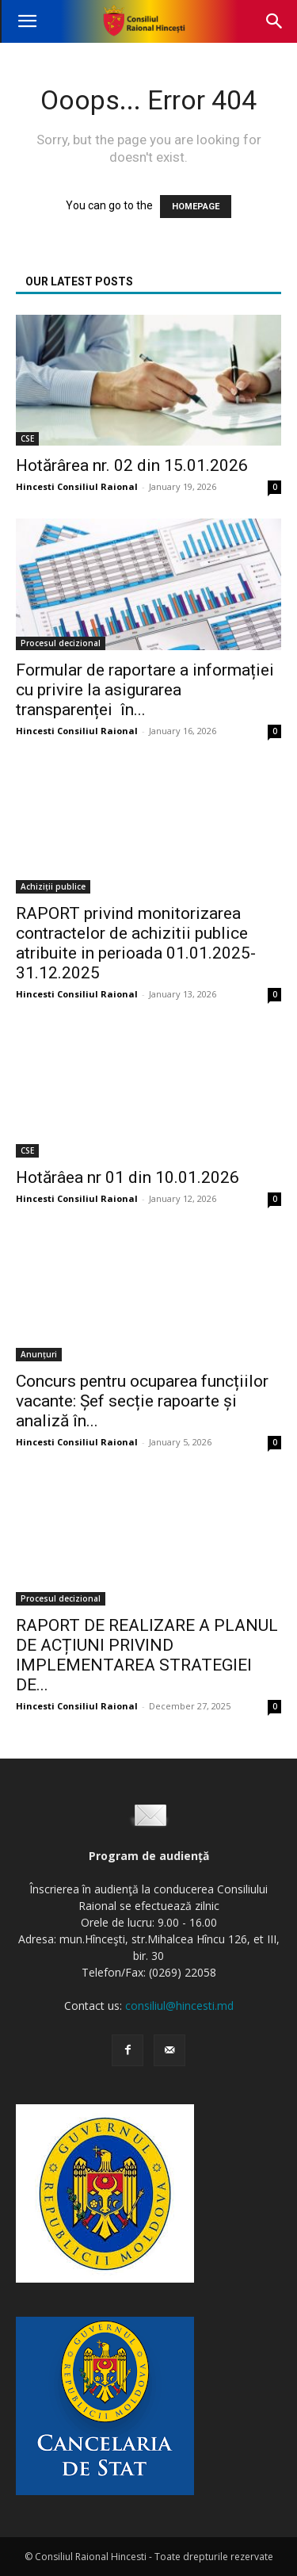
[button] (27, 21)
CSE (27, 438)
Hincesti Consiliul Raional (77, 486)
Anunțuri (39, 1354)
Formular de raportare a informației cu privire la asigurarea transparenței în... (145, 689)
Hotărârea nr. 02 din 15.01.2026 (132, 465)
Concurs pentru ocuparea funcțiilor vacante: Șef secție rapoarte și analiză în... (142, 1401)
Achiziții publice (53, 886)
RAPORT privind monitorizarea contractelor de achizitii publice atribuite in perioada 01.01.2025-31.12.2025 (136, 943)
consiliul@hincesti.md (179, 2005)
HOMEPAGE (195, 206)
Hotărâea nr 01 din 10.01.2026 (127, 1177)
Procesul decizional (61, 643)
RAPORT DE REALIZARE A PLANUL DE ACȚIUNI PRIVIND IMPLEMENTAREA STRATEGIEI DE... (147, 1655)
